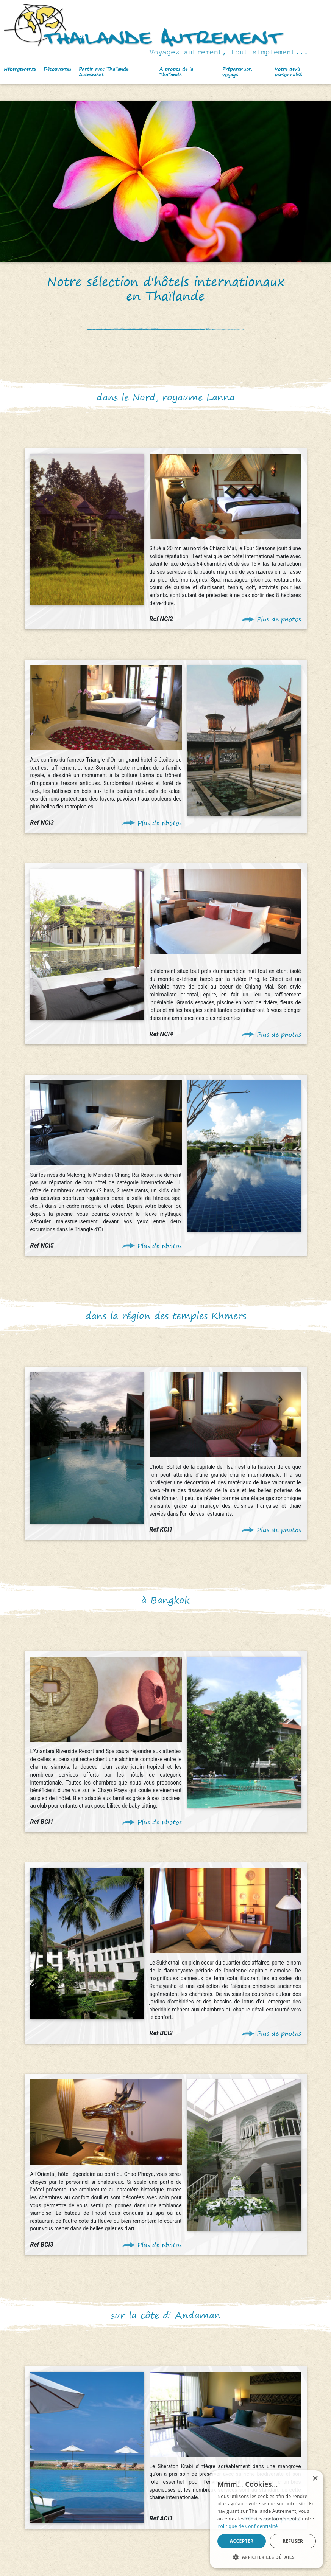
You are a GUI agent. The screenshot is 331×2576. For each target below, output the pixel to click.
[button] (20, 71)
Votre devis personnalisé (288, 72)
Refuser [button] (293, 2541)
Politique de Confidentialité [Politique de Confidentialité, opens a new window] (247, 2526)
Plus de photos (279, 619)
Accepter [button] (242, 2541)
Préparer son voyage (237, 72)
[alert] (266, 2519)
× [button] (315, 2478)
